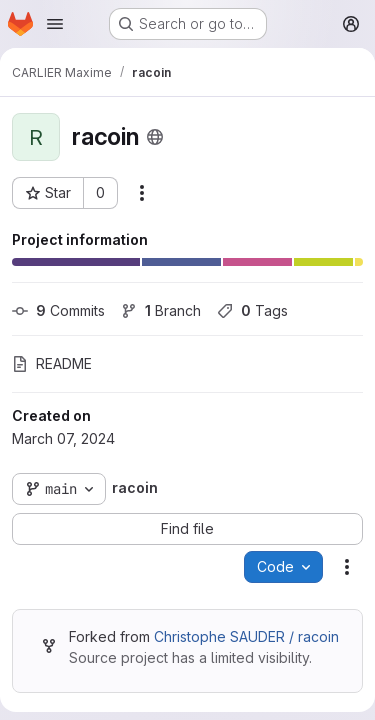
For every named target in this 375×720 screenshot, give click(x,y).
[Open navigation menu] (55, 24)
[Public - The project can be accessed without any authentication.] (155, 137)
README (52, 363)
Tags (252, 310)
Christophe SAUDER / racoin (246, 636)
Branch (161, 310)
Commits (58, 310)
